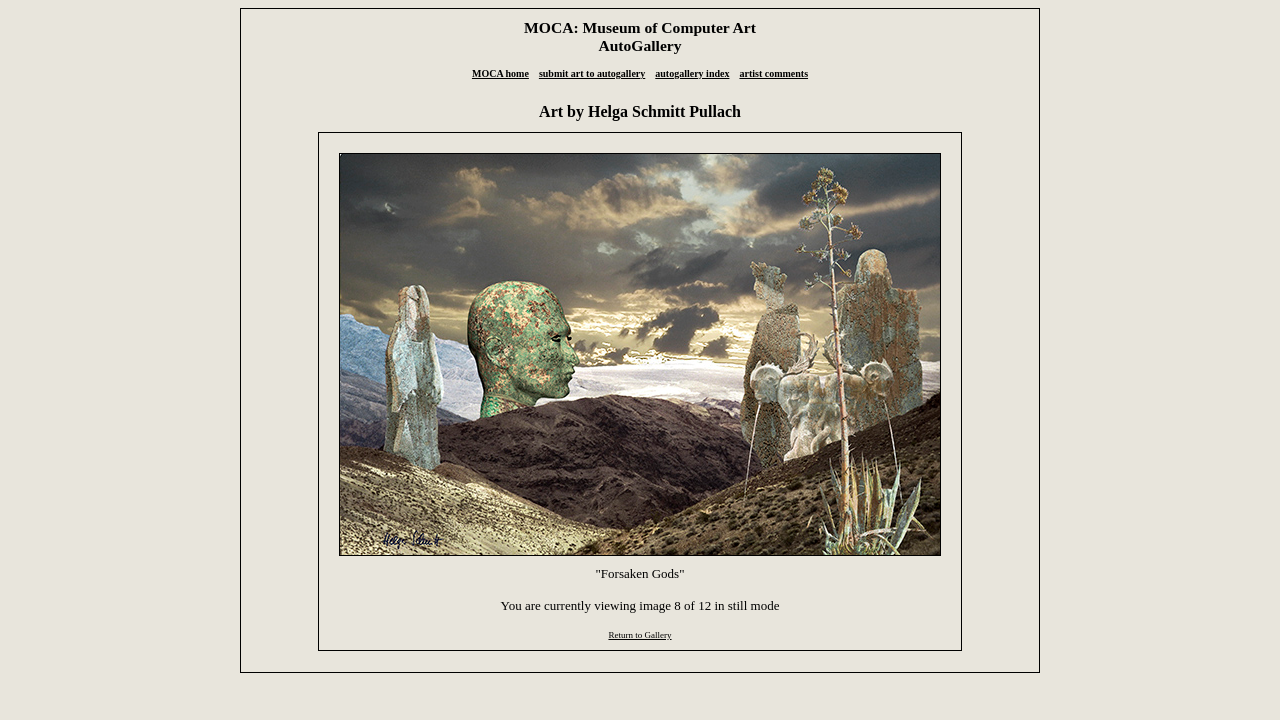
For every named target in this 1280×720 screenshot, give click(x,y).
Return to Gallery (639, 635)
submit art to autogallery (592, 73)
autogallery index (692, 73)
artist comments (773, 73)
